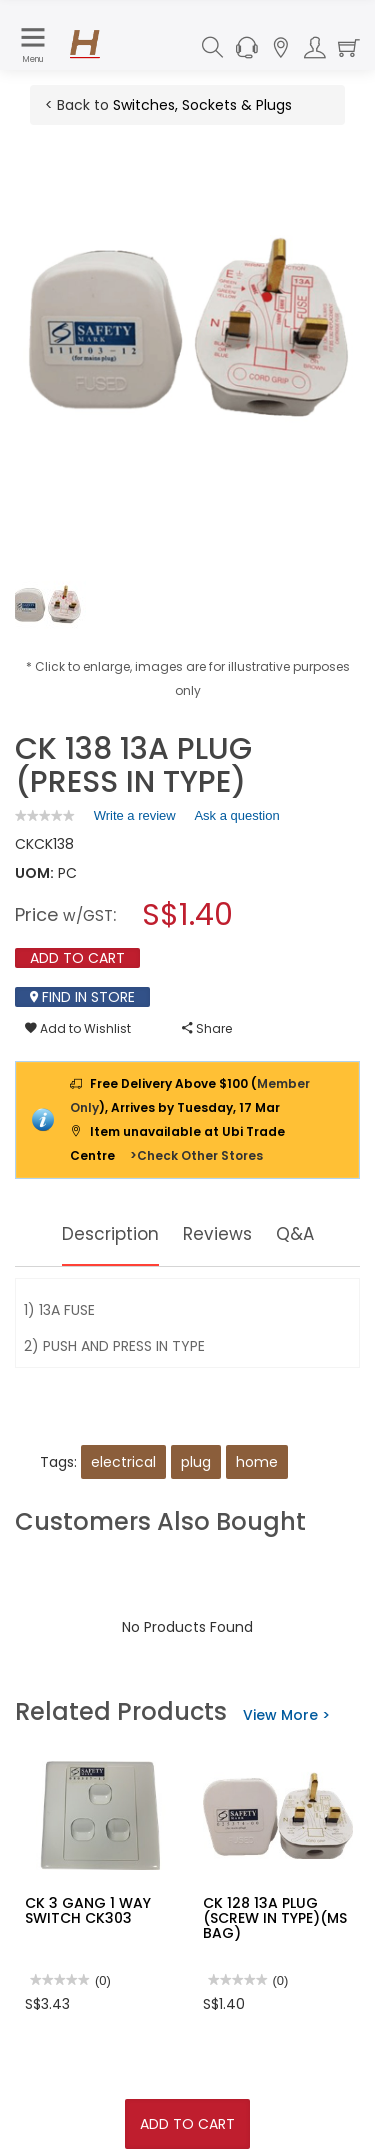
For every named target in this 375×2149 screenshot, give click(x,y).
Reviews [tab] (219, 1233)
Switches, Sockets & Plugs (202, 105)
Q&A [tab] (298, 1233)
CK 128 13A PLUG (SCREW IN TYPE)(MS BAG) (275, 1918)
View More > (286, 1715)
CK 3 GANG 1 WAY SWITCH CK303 (88, 1910)
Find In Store (82, 997)
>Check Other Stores (196, 1155)
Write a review (135, 819)
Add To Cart (187, 2124)
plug (196, 1462)
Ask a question (236, 815)
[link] (45, 815)
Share (207, 1028)
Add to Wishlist (78, 1028)
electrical (123, 1462)
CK (24, 844)
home (257, 1462)
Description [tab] (108, 1233)
